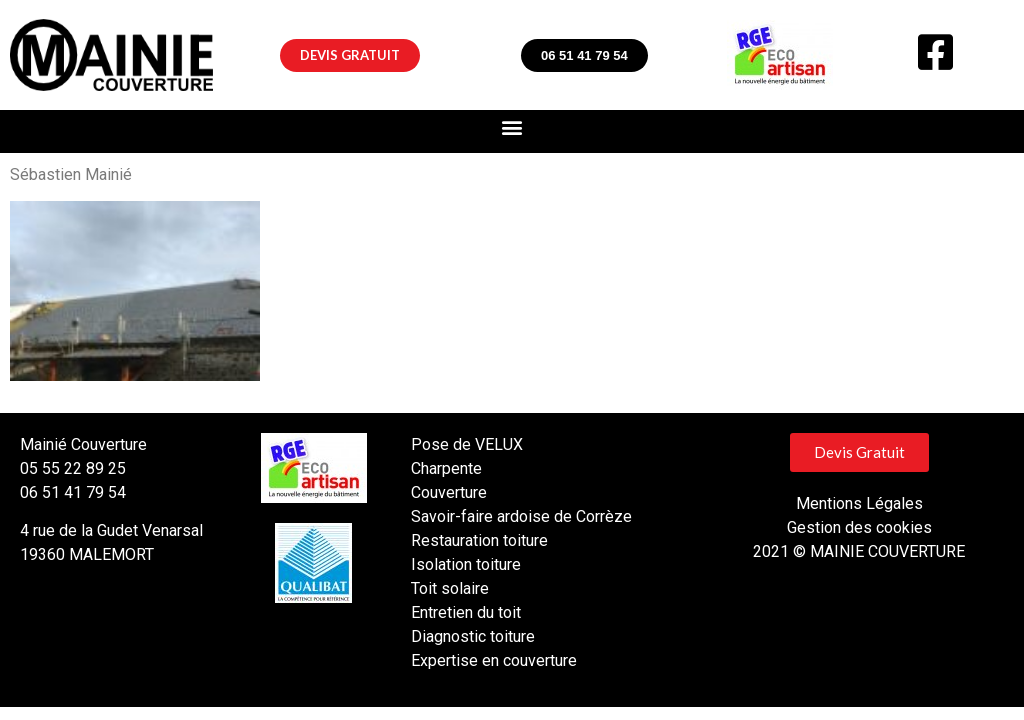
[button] (350, 55)
